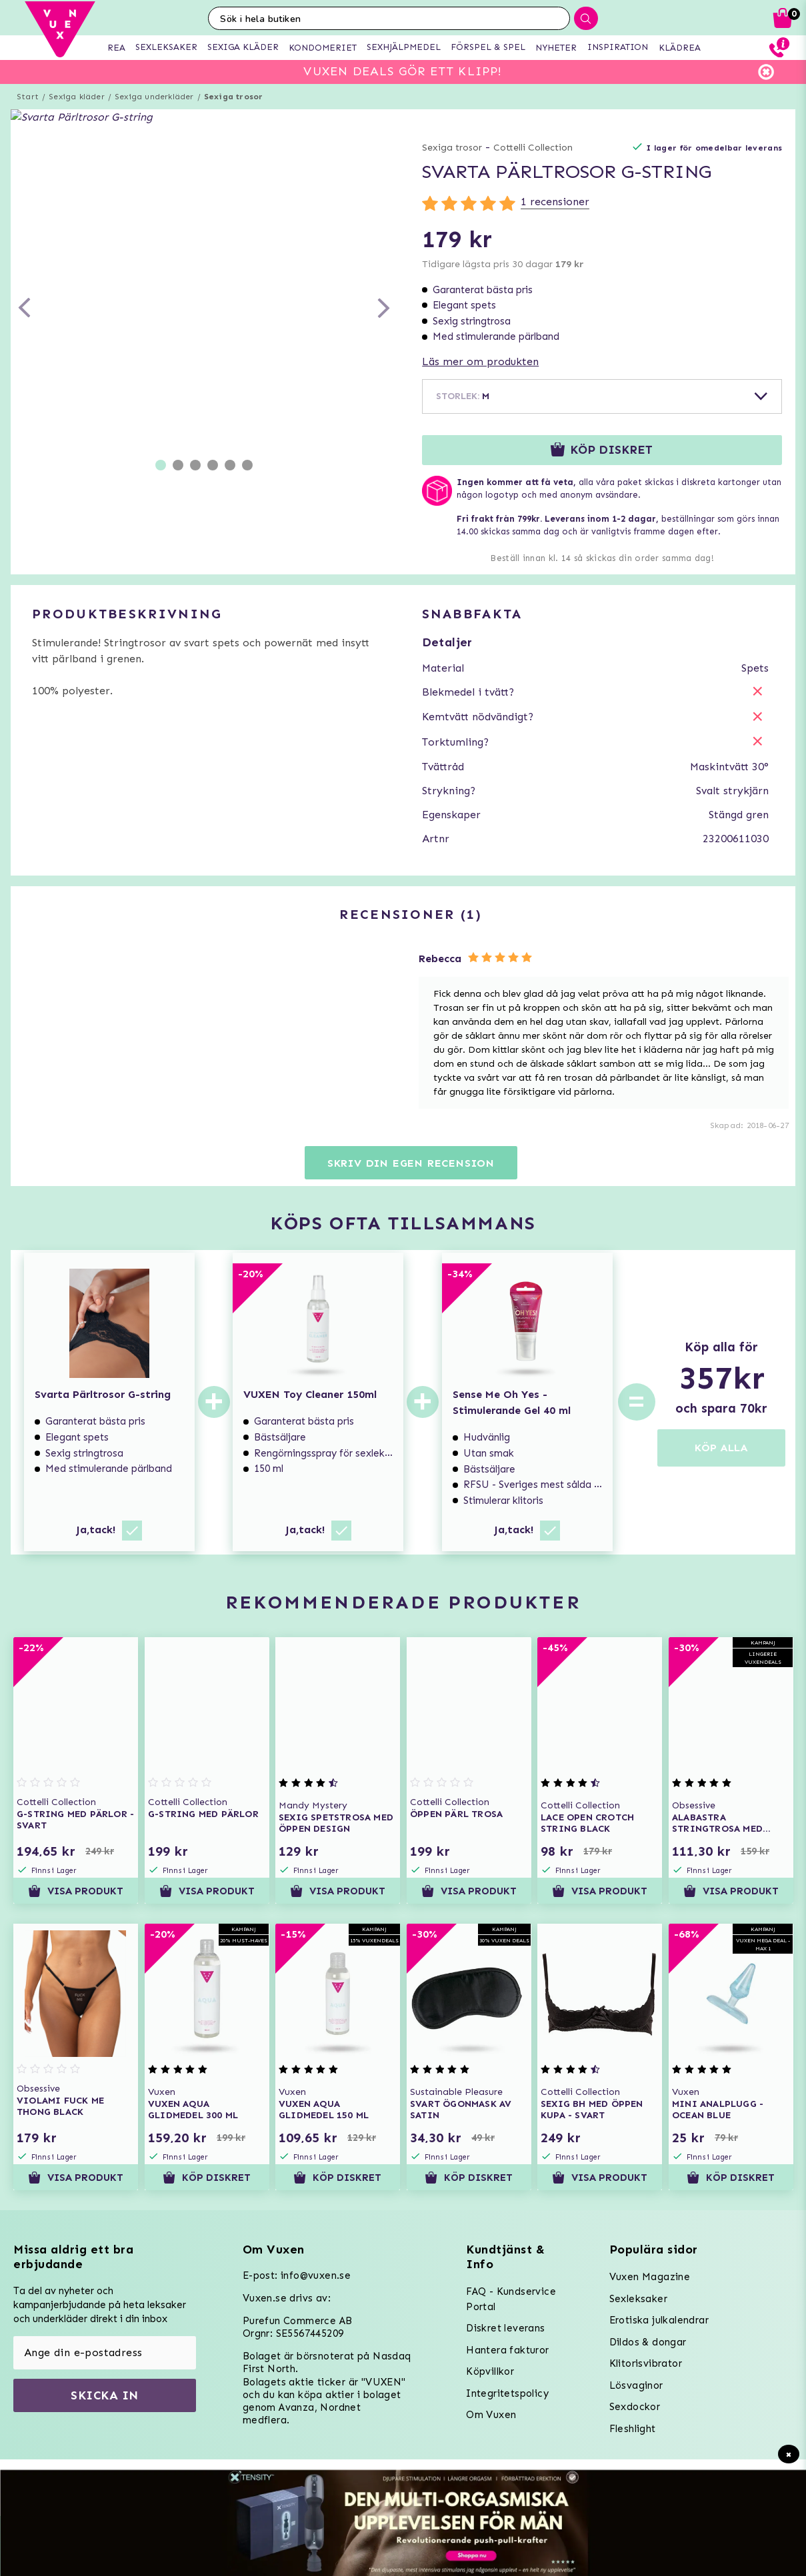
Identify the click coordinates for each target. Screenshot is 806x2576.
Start (28, 96)
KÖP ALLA (721, 1447)
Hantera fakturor (507, 2350)
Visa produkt (75, 1891)
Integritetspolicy (507, 2393)
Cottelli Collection (533, 147)
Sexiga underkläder (154, 96)
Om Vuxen (491, 2415)
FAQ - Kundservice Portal (511, 2299)
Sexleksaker (638, 2299)
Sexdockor (635, 2407)
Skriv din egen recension (411, 1163)
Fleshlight (632, 2429)
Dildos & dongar (648, 2342)
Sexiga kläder (77, 96)
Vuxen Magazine (650, 2277)
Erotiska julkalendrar (659, 2320)
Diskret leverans (505, 2328)
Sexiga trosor (233, 96)
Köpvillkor (490, 2371)
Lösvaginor (636, 2385)
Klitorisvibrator (645, 2363)
